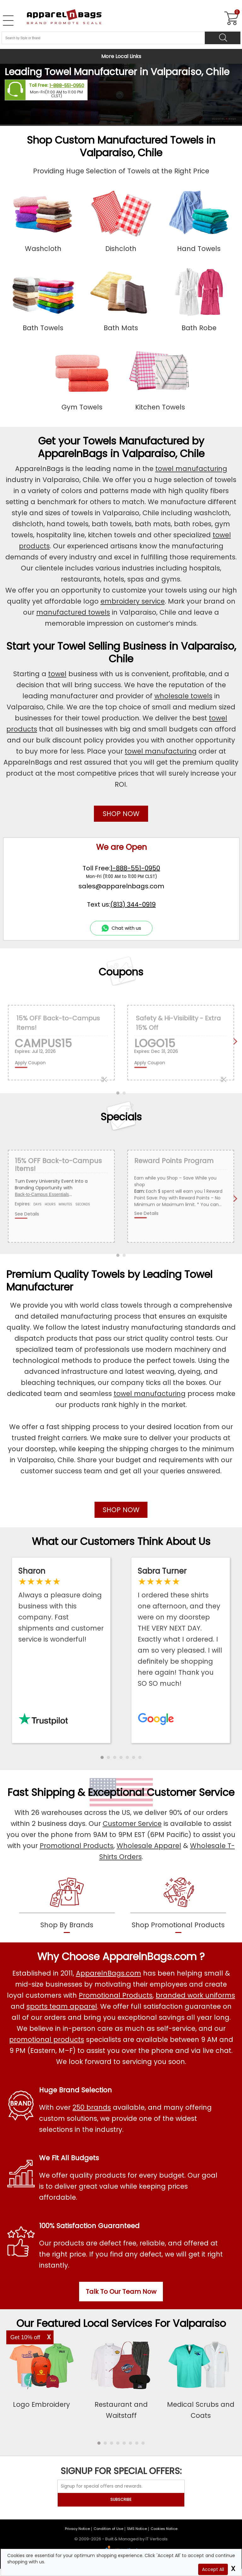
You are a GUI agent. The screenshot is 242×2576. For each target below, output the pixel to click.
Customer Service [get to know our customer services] (190, 1792)
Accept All (213, 2569)
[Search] (222, 38)
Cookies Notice (164, 2528)
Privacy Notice (77, 2528)
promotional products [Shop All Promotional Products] (46, 2039)
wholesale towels (183, 696)
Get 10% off (25, 2337)
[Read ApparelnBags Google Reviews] (180, 1627)
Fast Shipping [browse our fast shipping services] (41, 1792)
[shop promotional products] (178, 1904)
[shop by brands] (67, 1904)
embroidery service (133, 601)
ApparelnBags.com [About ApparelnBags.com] (108, 1973)
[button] (102, 1757)
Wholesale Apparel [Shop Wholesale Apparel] (149, 1845)
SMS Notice (137, 2528)
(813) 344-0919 (133, 904)
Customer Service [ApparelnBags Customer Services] (132, 1823)
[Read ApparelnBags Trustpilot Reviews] (61, 1604)
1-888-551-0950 (66, 86)
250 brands (91, 2107)
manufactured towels (73, 612)
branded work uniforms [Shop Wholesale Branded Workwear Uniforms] (195, 1995)
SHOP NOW (121, 813)
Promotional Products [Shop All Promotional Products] (116, 1995)
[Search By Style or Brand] (103, 38)
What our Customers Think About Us (121, 1541)
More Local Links (121, 56)
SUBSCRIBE (120, 2499)
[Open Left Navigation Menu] (8, 20)
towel (57, 673)
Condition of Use (108, 2528)
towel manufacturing (191, 468)
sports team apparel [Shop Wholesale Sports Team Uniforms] (61, 2006)
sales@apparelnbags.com (121, 886)
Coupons (121, 972)
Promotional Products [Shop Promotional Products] (76, 1845)
